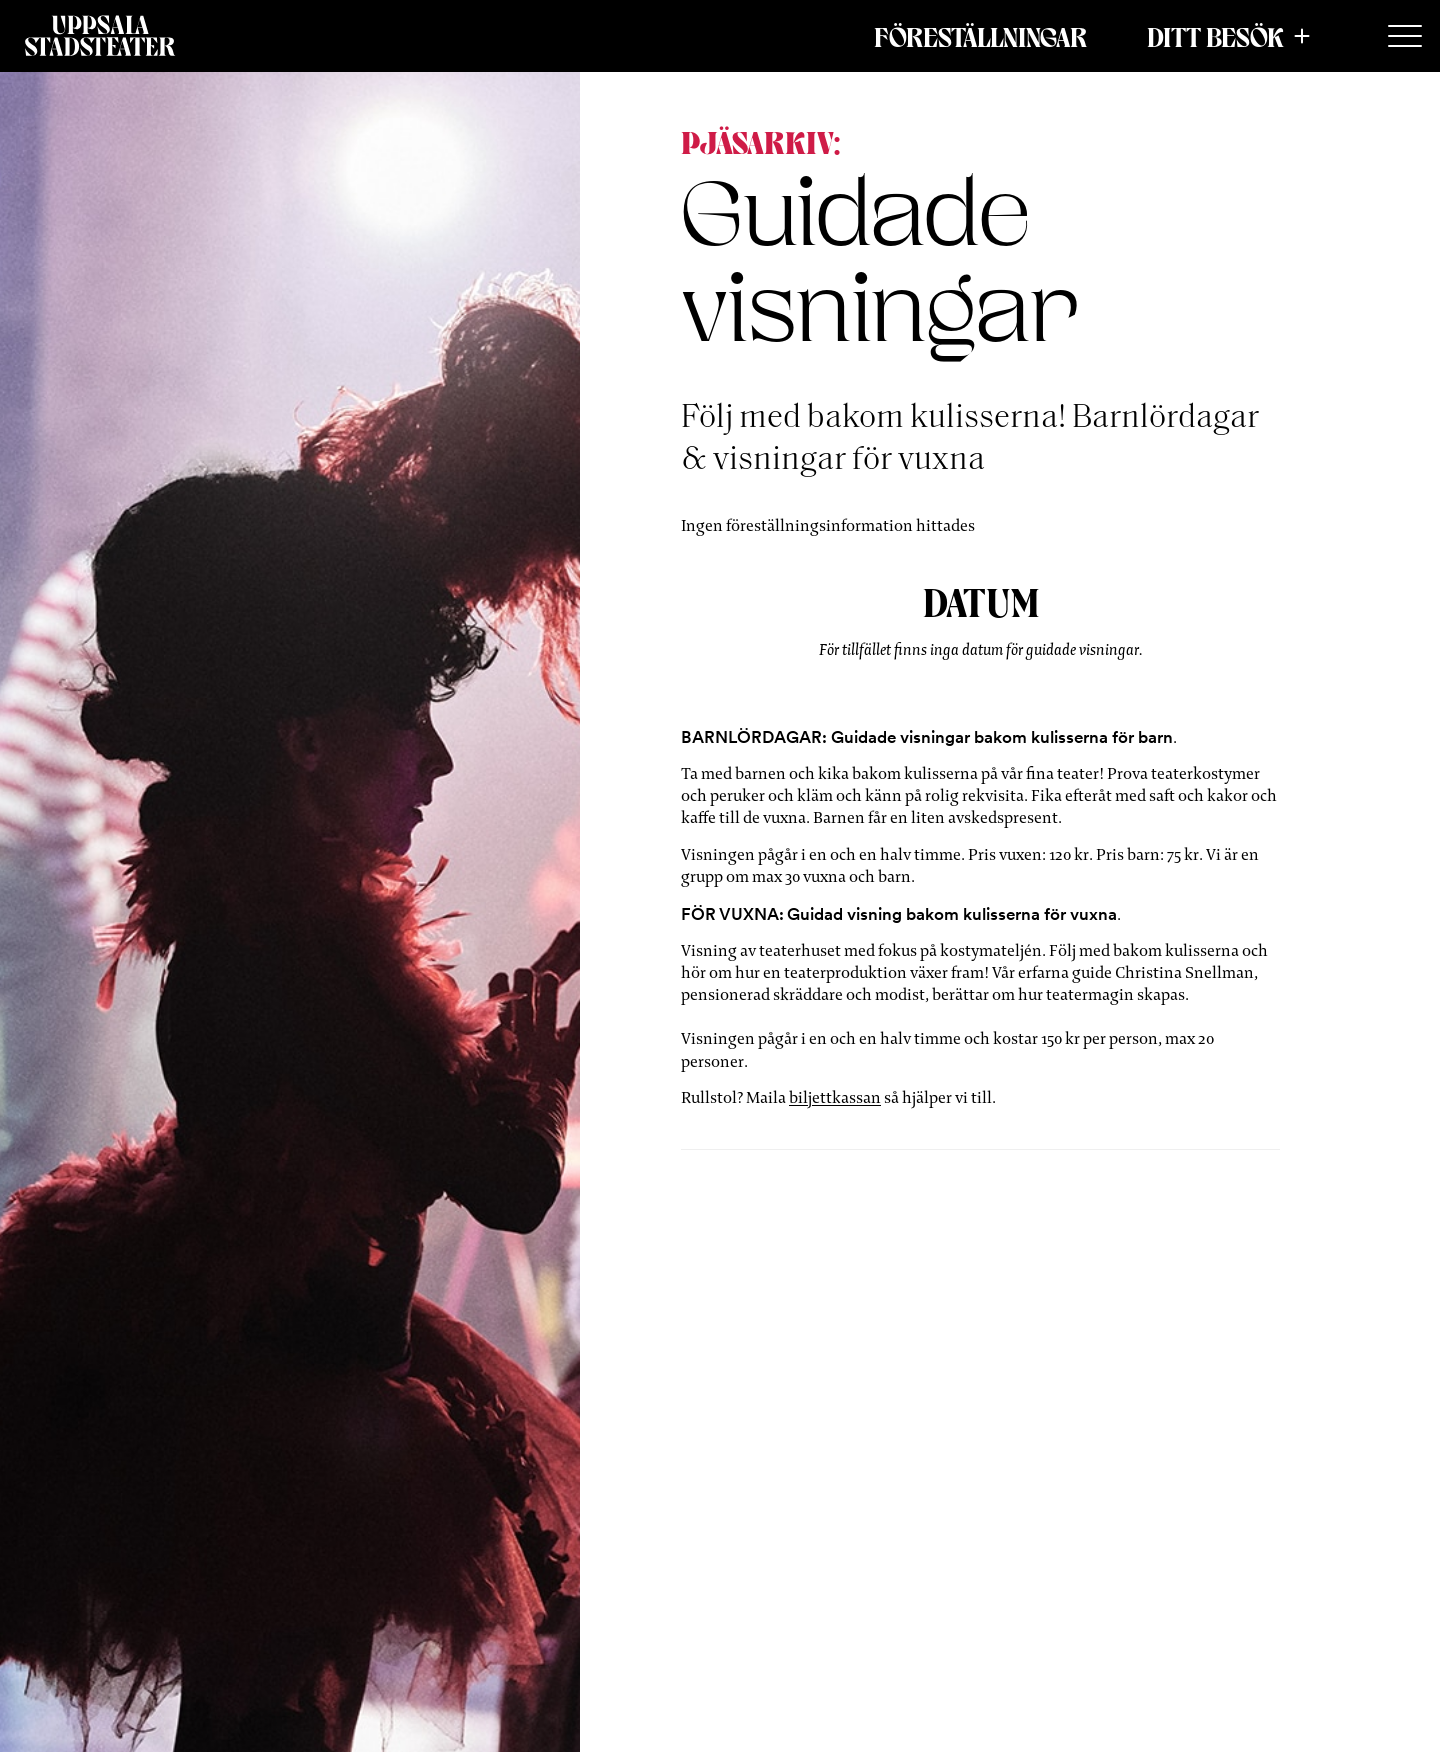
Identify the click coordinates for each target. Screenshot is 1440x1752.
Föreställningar (980, 36)
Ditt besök (1215, 36)
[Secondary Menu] (1405, 37)
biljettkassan (835, 1097)
